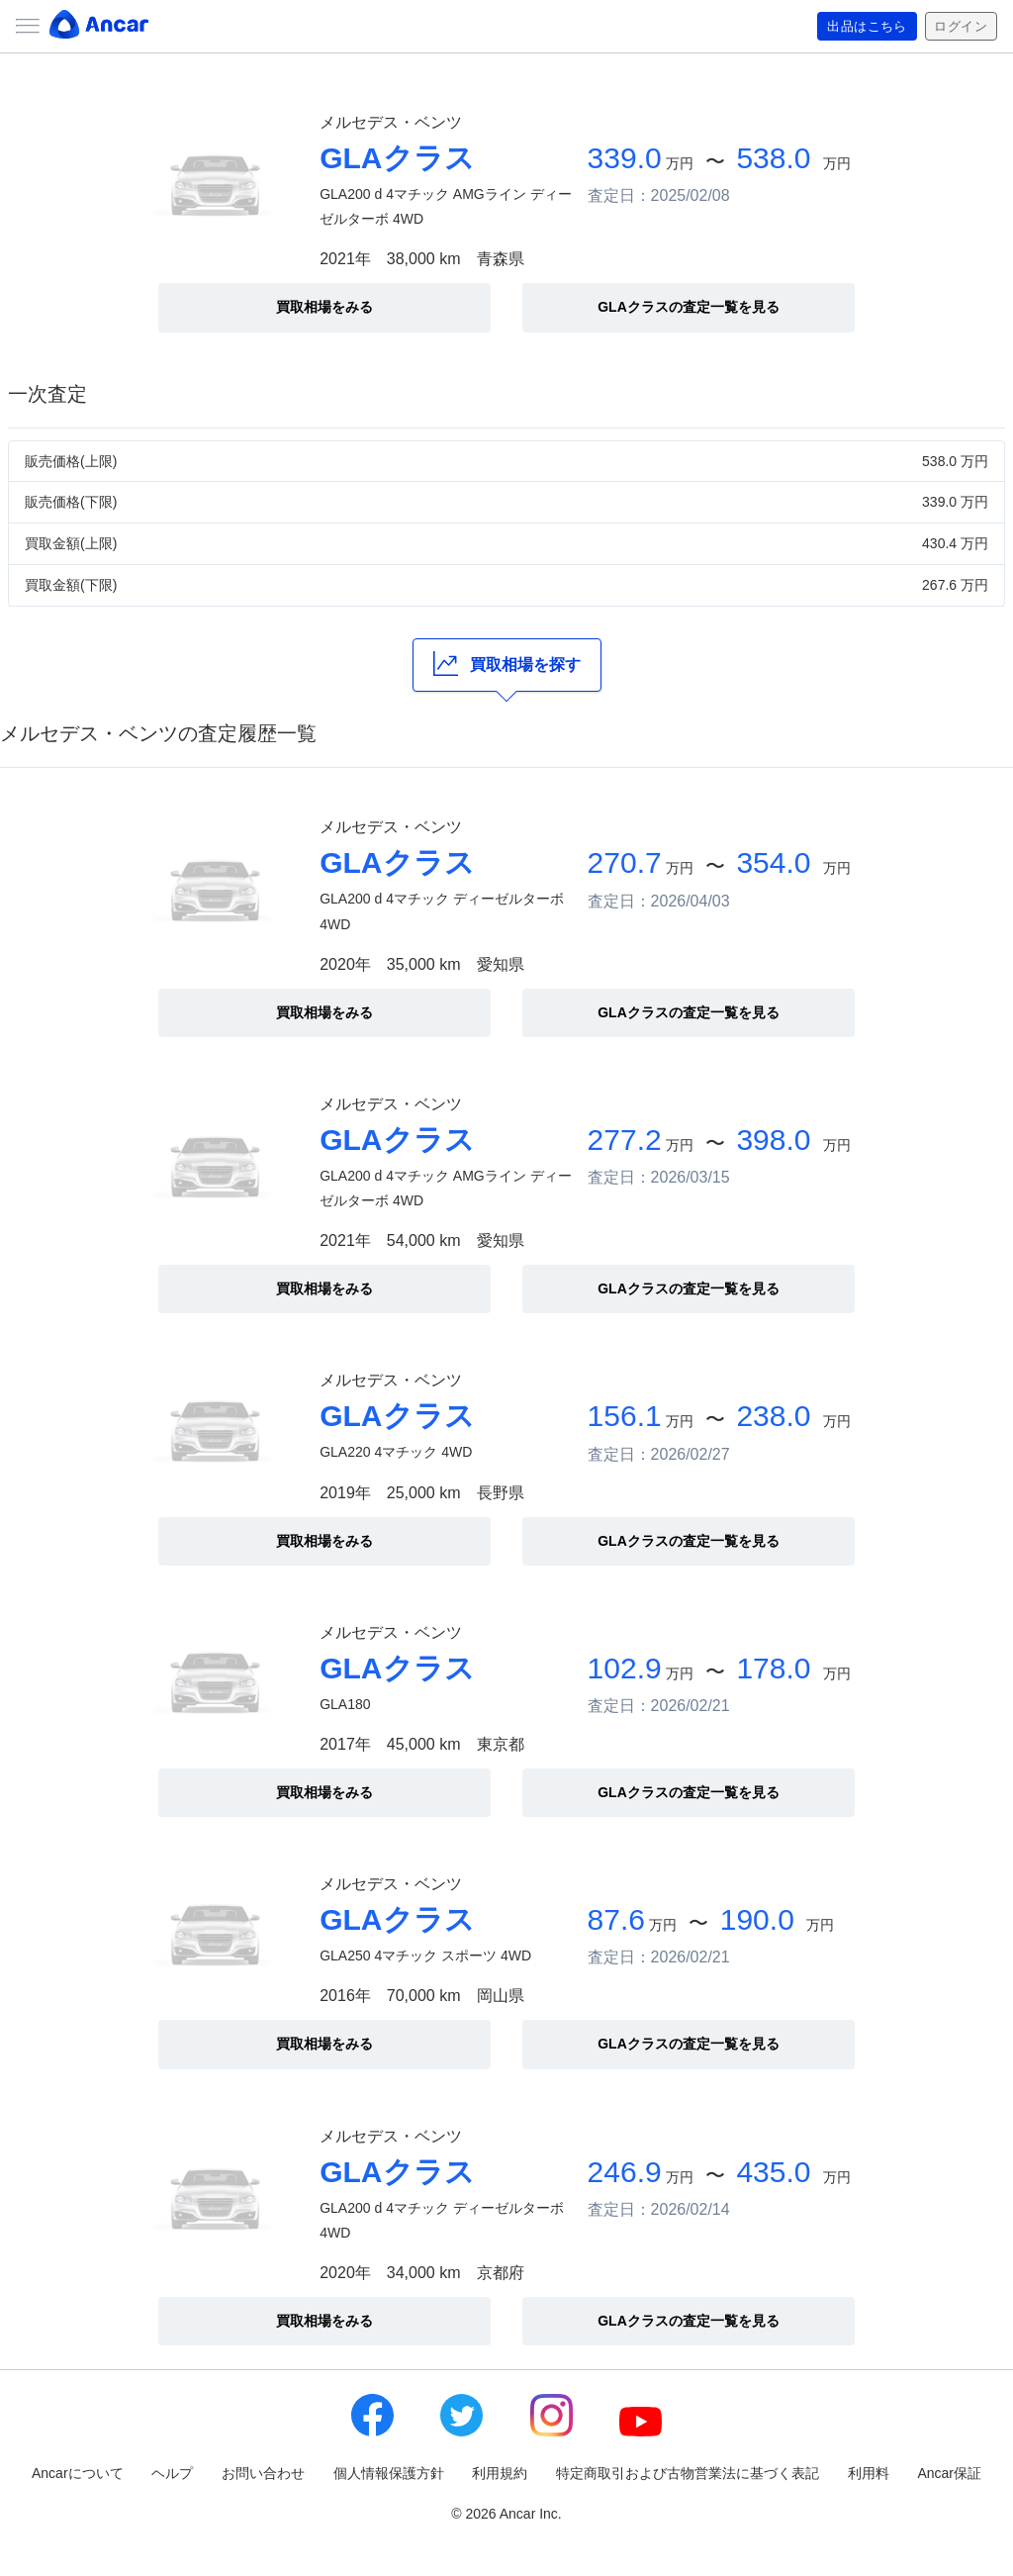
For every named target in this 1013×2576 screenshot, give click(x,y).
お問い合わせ (263, 2473)
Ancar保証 (949, 2473)
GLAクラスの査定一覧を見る (689, 307)
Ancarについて (78, 2473)
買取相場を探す (507, 663)
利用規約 (499, 2473)
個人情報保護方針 (388, 2473)
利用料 (868, 2473)
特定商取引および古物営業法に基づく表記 (687, 2473)
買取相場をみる (324, 307)
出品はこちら (860, 27)
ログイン (958, 27)
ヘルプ (172, 2473)
